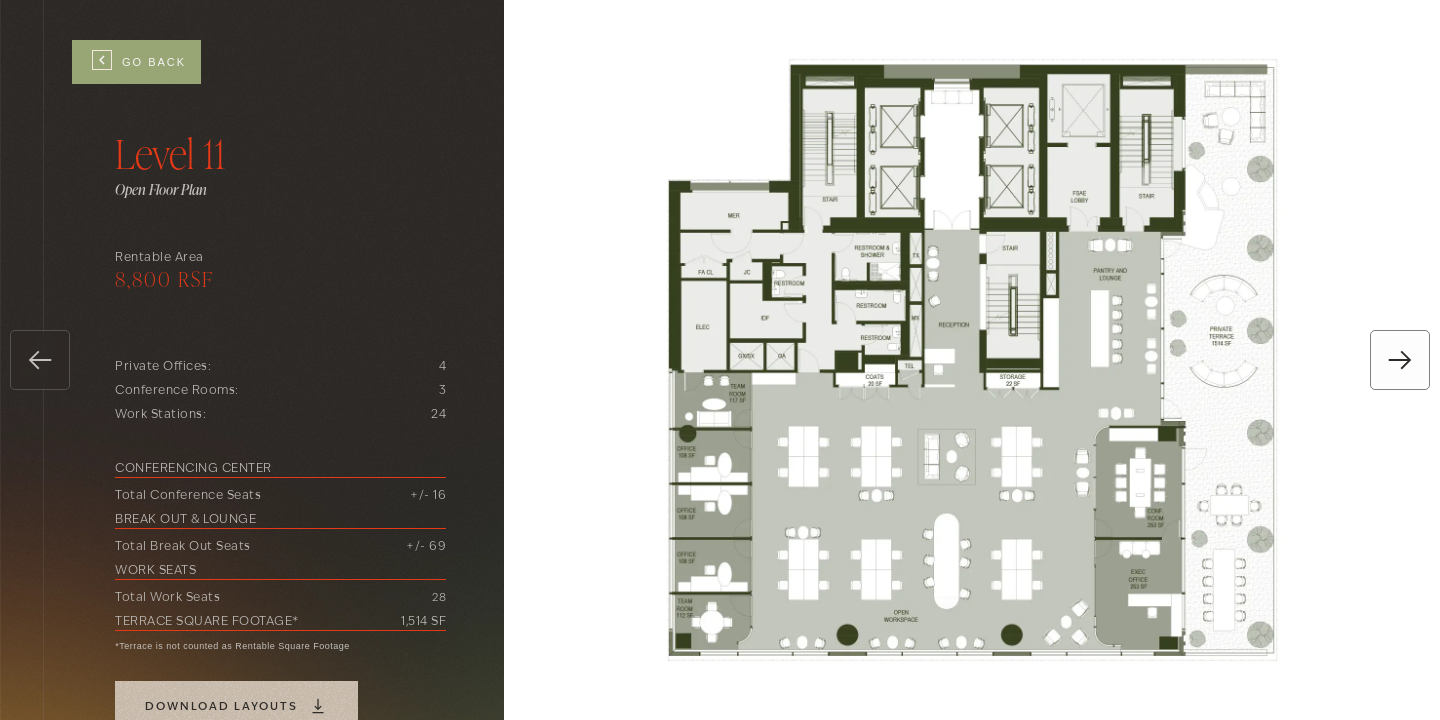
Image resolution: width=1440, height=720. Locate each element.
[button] (40, 360)
